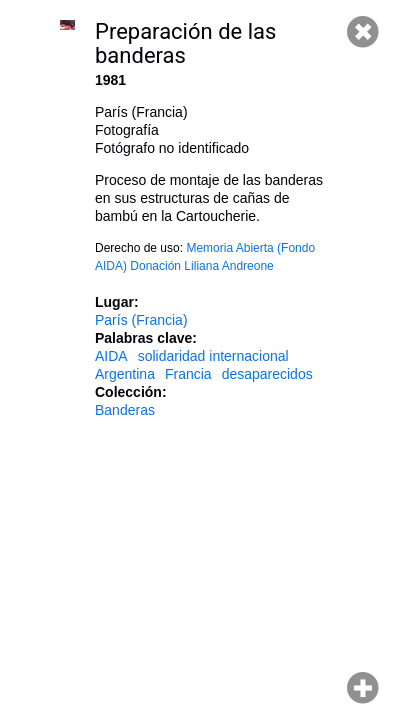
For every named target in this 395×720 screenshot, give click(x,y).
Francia (188, 374)
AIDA (111, 356)
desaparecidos (267, 374)
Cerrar (363, 32)
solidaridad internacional (213, 356)
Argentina (125, 374)
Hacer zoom (363, 688)
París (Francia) (141, 320)
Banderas (125, 410)
